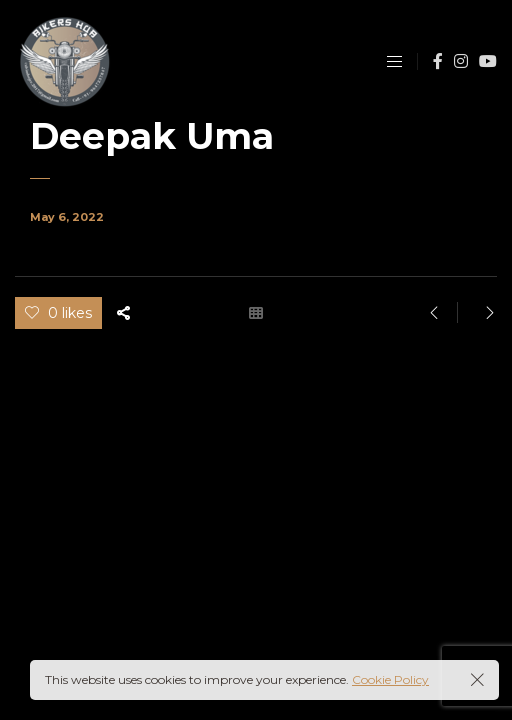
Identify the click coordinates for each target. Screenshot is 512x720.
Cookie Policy (390, 679)
